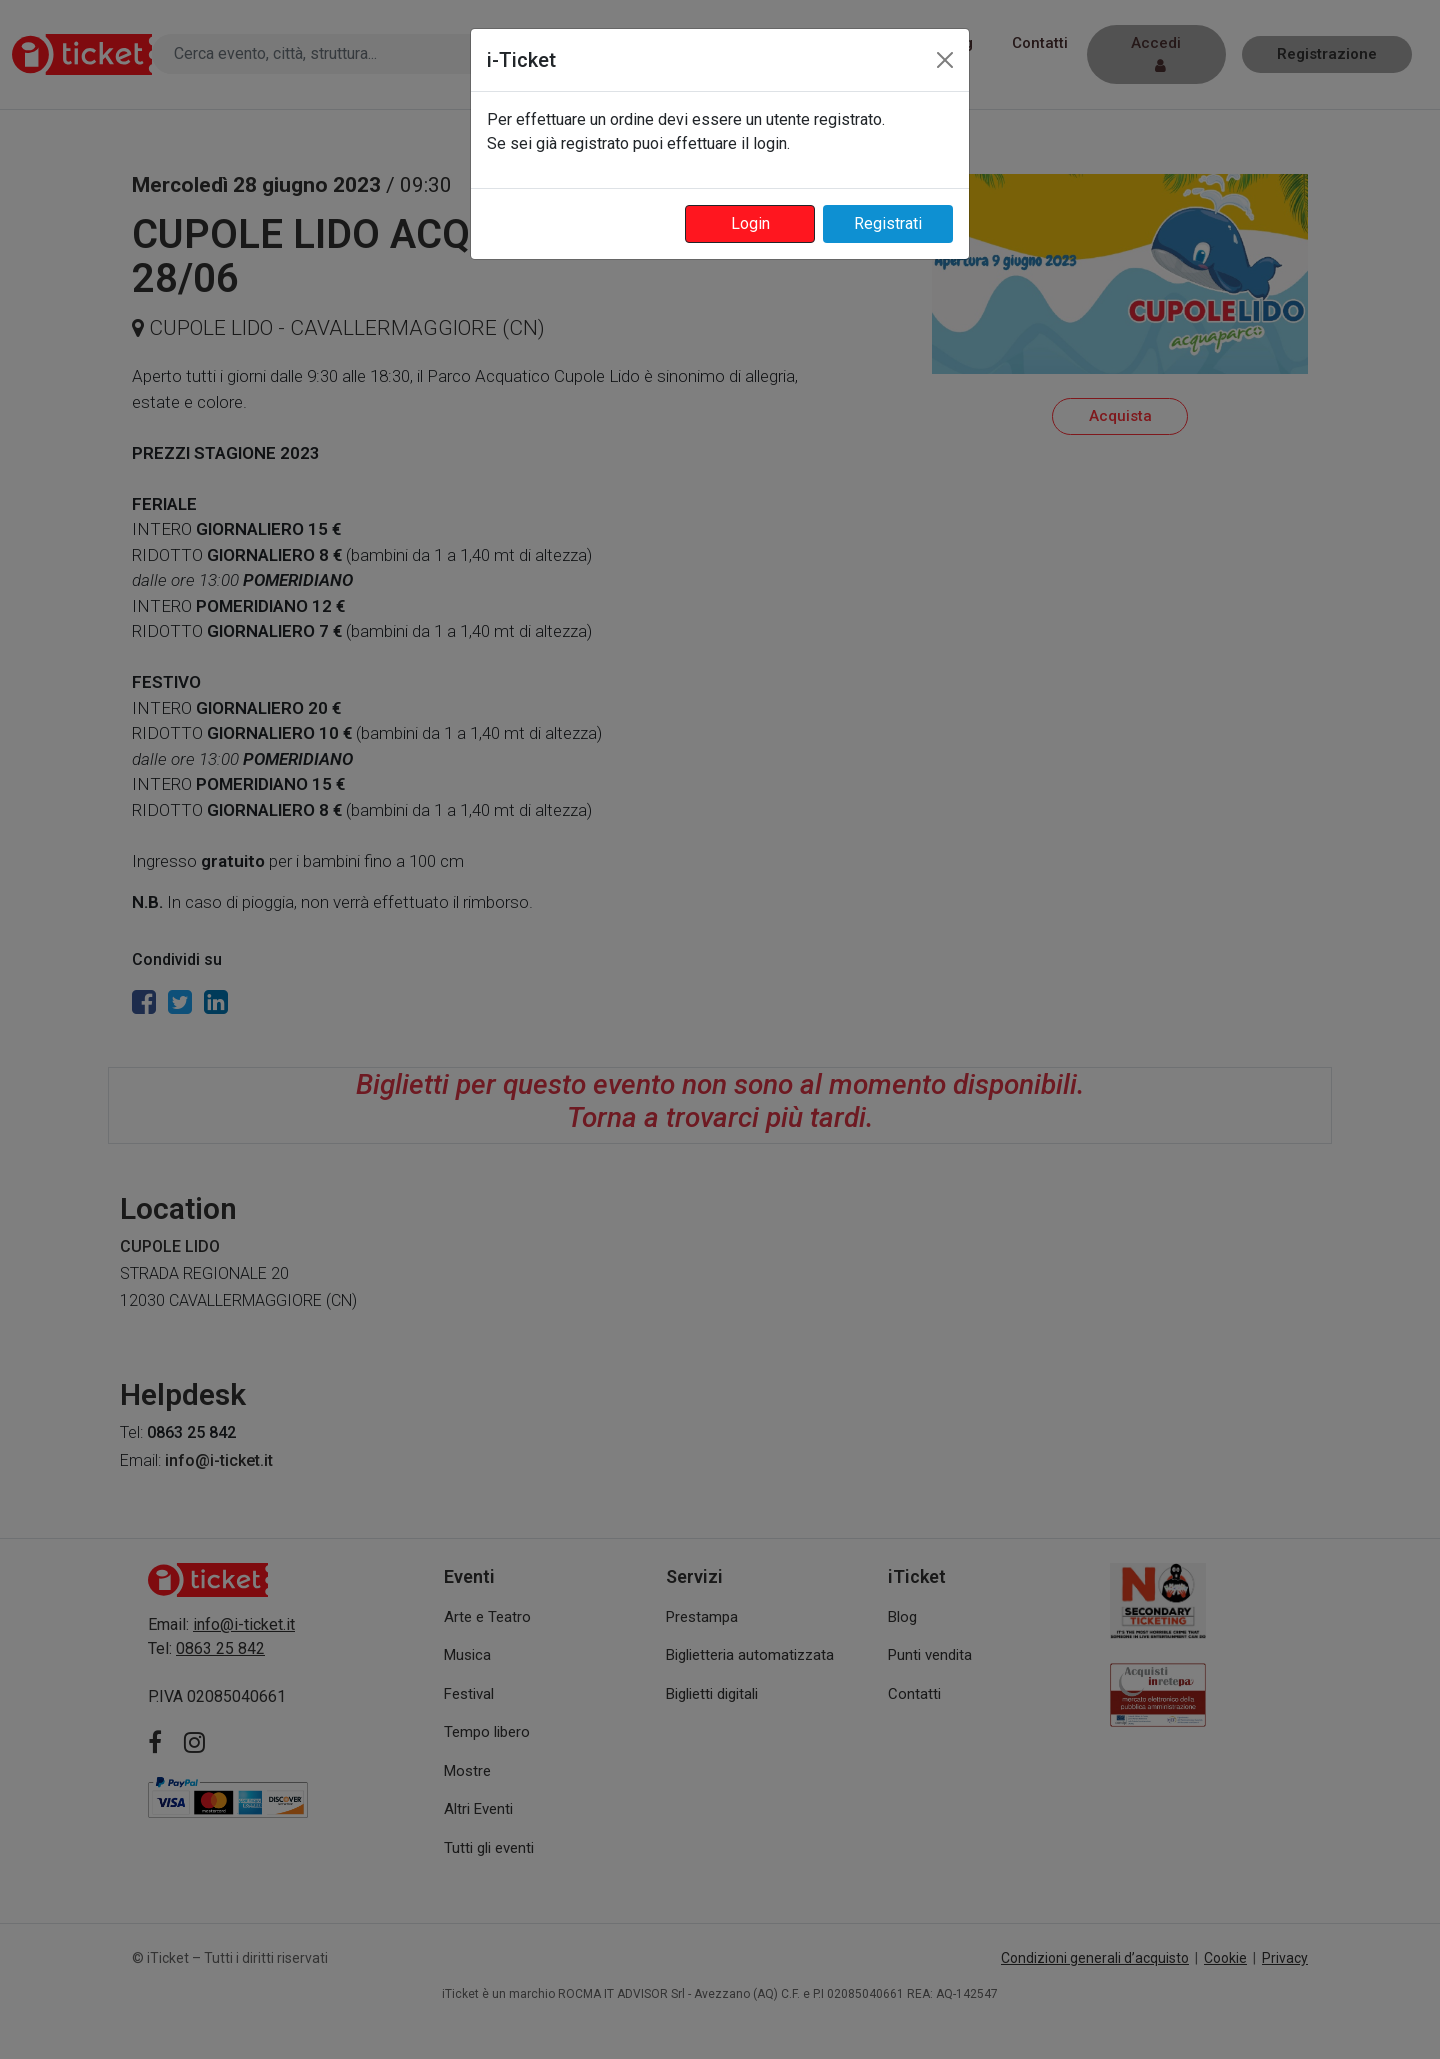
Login (750, 223)
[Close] (945, 60)
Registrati (888, 223)
